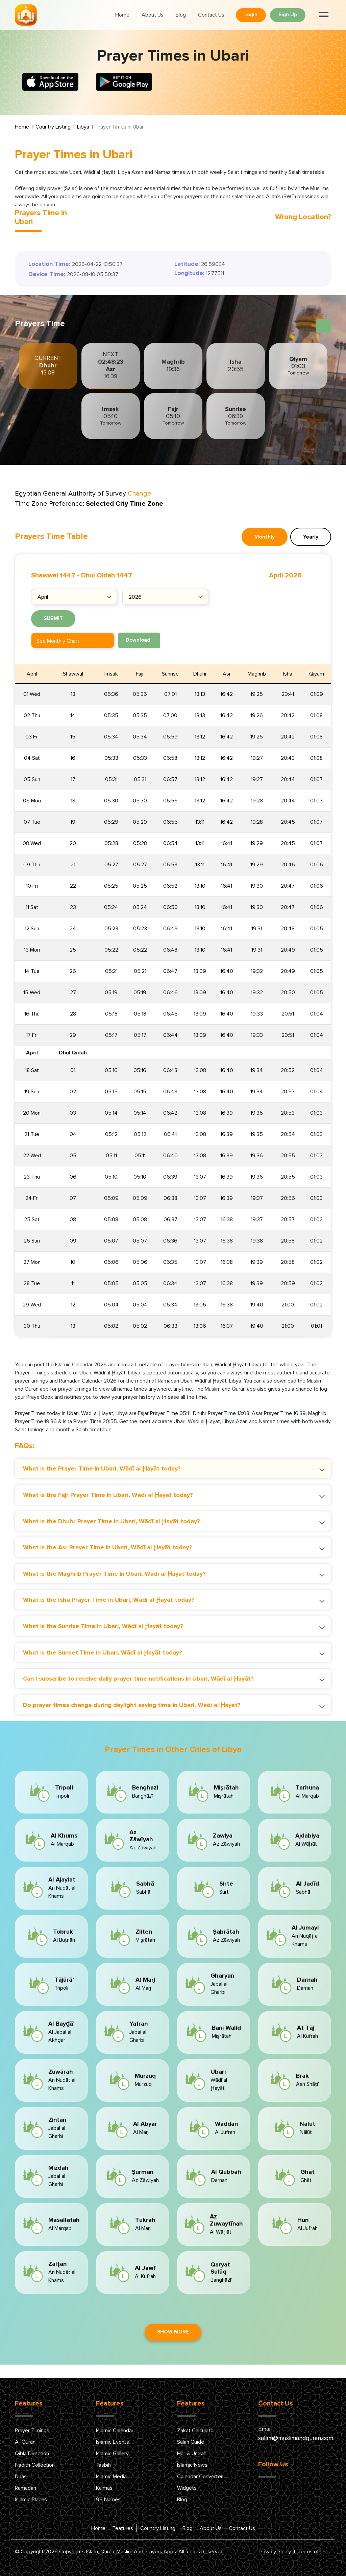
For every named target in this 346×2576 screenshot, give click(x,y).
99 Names (108, 2499)
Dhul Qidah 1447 (106, 575)
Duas (21, 2476)
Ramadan (25, 2488)
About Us (153, 15)
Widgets (187, 2488)
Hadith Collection (35, 2465)
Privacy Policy (275, 2551)
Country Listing (53, 127)
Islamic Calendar (114, 2430)
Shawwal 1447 (53, 575)
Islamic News (192, 2465)
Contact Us (211, 15)
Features (123, 2528)
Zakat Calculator (196, 2430)
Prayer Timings (32, 2430)
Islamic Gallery (112, 2453)
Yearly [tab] (310, 537)
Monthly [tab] (264, 537)
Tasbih (103, 2465)
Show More (173, 2331)
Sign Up (287, 14)
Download (138, 640)
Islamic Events (112, 2442)
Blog (181, 15)
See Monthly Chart (57, 641)
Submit (53, 618)
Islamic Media (111, 2476)
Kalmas (104, 2488)
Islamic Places (31, 2499)
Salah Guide (190, 2442)
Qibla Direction (32, 2453)
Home (122, 15)
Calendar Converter (200, 2476)
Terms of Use (313, 2551)
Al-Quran (25, 2442)
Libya (83, 127)
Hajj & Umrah (191, 2453)
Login (250, 14)
